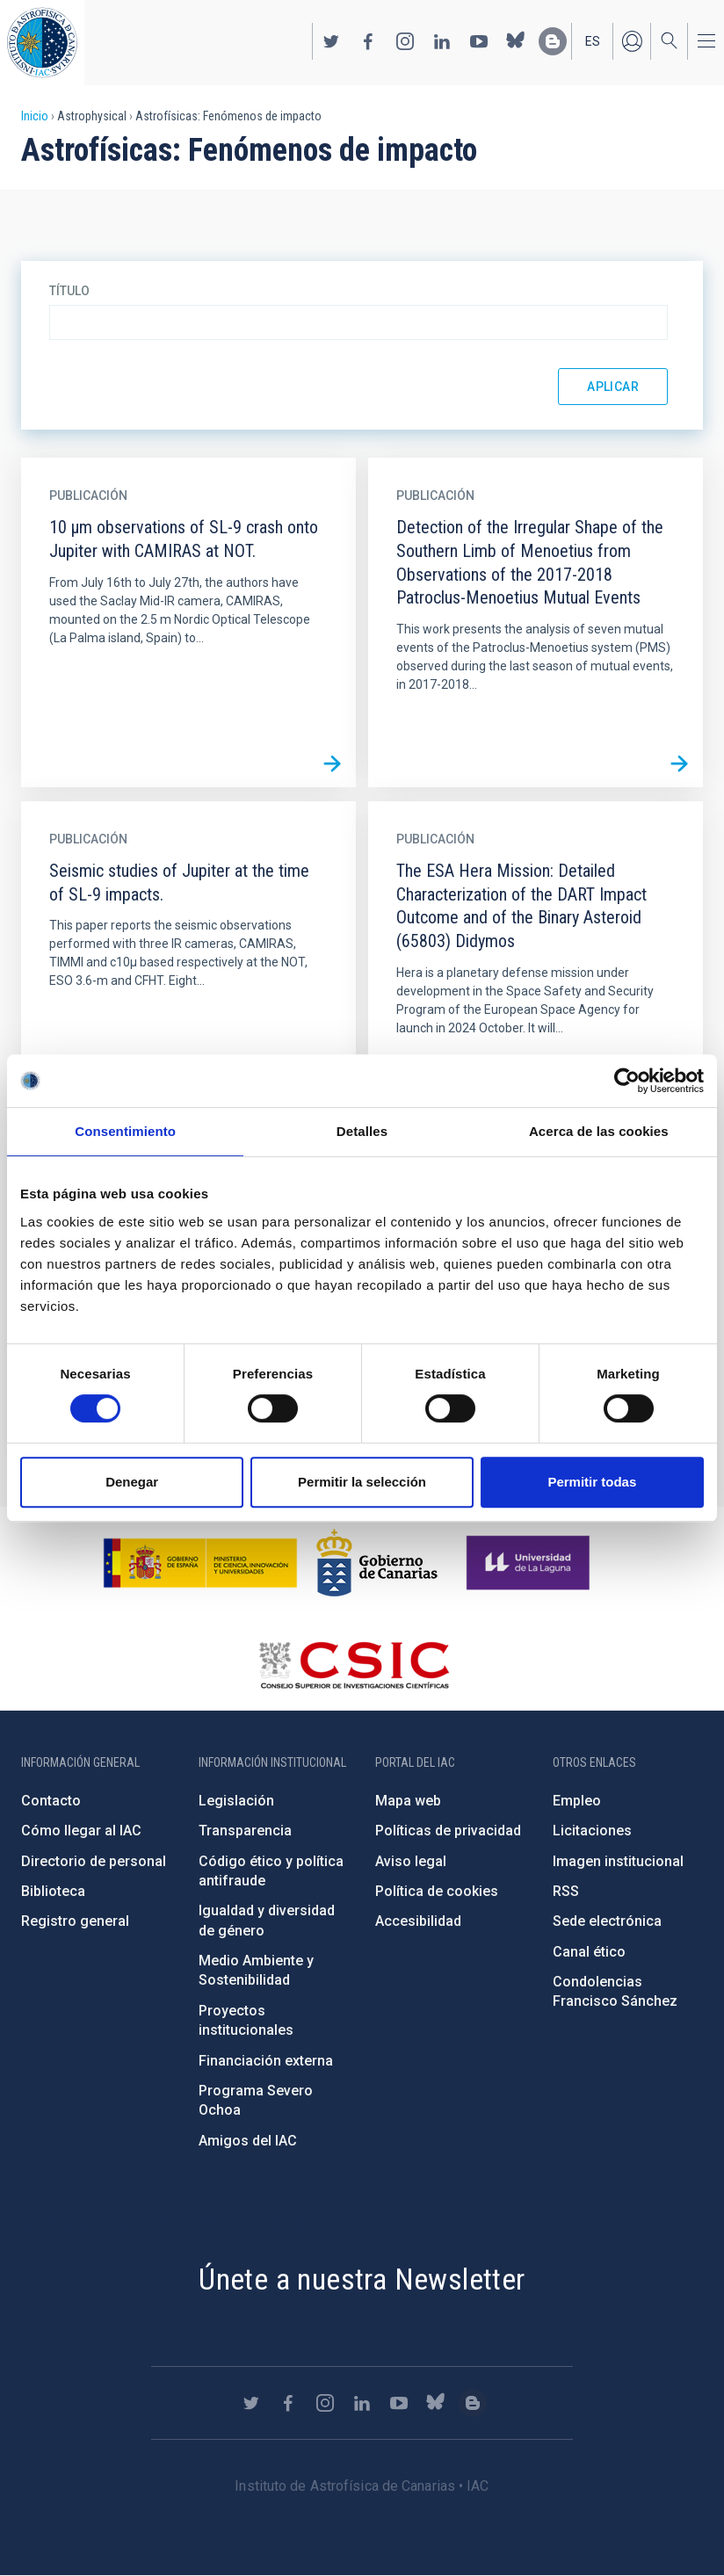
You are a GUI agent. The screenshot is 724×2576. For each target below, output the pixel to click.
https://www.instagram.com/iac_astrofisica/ (405, 41)
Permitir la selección (362, 1481)
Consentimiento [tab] (125, 1131)
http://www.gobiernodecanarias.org (376, 1563)
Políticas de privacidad (448, 1830)
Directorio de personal (93, 1861)
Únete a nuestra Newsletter (362, 2279)
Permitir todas (591, 1481)
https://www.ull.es (530, 1563)
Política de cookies (436, 1891)
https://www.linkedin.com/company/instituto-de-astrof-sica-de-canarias (442, 41)
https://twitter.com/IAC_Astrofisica (331, 41)
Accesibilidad (418, 1921)
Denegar (131, 1481)
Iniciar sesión (631, 41)
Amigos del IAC (248, 2140)
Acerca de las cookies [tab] (599, 1131)
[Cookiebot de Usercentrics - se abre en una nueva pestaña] (627, 1080)
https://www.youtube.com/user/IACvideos (478, 41)
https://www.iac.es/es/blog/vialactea (552, 41)
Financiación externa (266, 2060)
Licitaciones (592, 1830)
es (592, 41)
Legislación (236, 1800)
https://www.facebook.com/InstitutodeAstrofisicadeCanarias (368, 41)
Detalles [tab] (362, 1131)
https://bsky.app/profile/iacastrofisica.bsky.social (515, 41)
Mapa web (408, 1800)
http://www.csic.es (353, 1665)
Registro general (75, 1921)
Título (69, 291)
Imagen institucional (618, 1861)
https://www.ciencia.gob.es (200, 1563)
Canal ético (589, 1951)
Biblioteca (53, 1891)
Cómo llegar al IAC (81, 1830)
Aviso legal (410, 1861)
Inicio (34, 116)
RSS (566, 1891)
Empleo (577, 1800)
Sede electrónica (607, 1921)
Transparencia (245, 1830)
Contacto (51, 1800)
